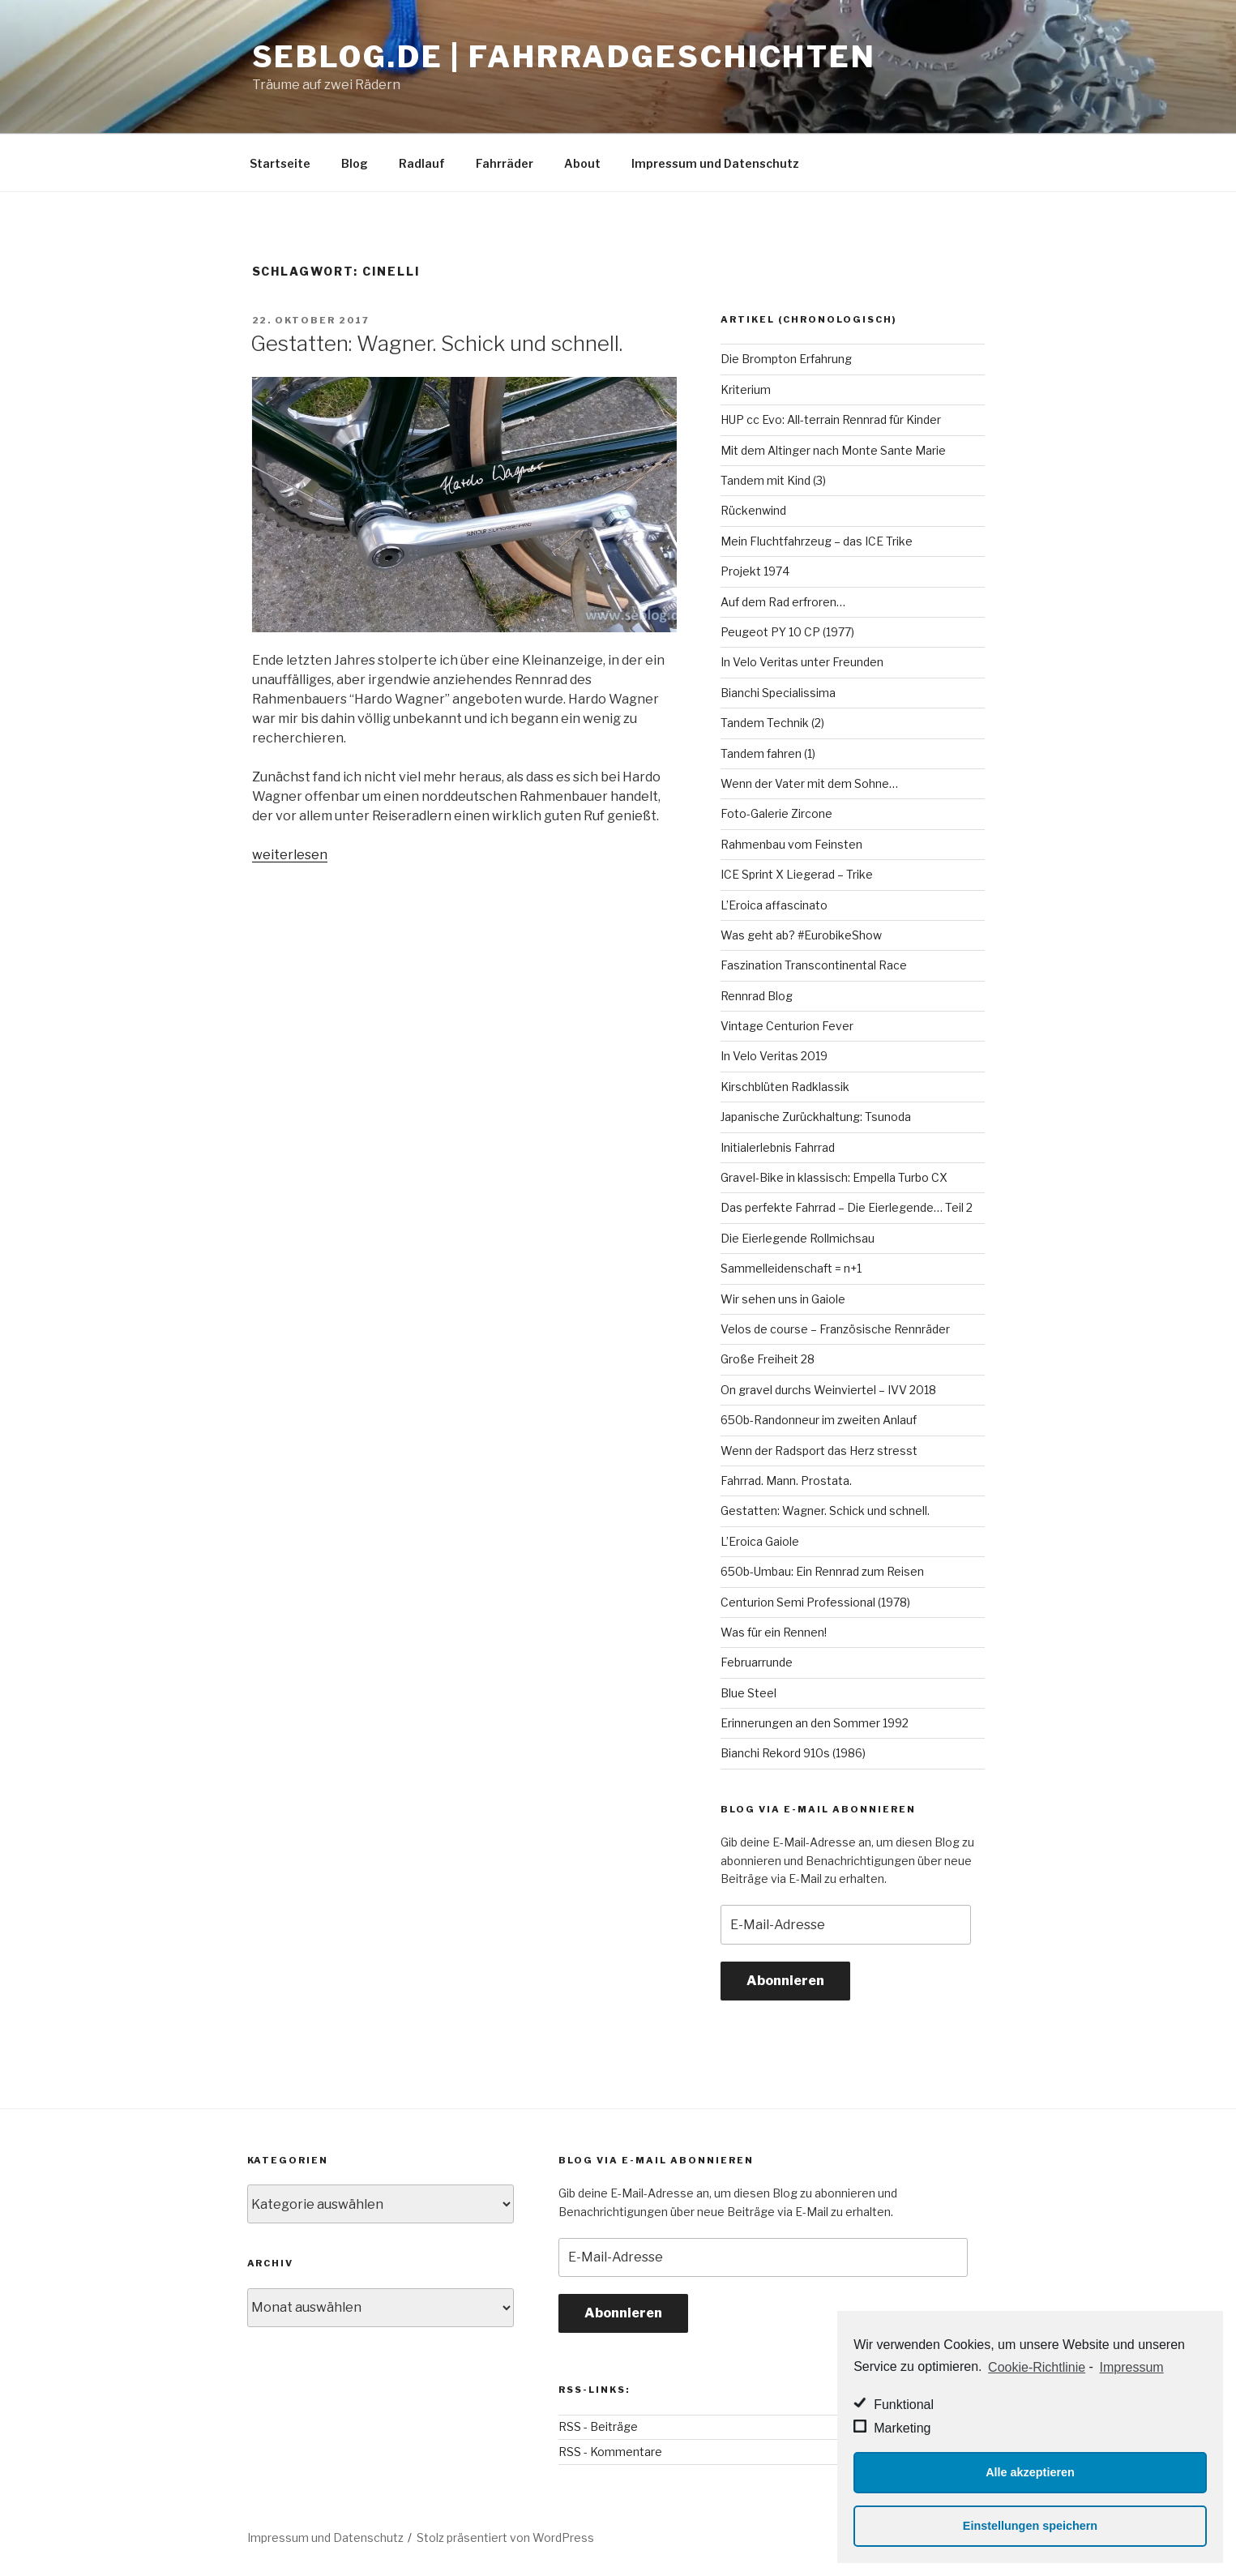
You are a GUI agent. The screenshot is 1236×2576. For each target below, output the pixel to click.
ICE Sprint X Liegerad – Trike (797, 874)
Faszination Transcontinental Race (814, 965)
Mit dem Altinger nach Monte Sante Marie (833, 450)
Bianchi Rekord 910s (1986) (793, 1753)
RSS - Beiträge (598, 2426)
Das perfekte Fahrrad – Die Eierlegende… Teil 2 (847, 1207)
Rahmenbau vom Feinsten (791, 844)
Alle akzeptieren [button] (1030, 2472)
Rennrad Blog (757, 996)
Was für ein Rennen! (774, 1632)
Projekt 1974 (755, 571)
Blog (354, 163)
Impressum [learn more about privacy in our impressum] (1132, 2367)
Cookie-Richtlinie (1036, 2367)
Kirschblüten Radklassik (785, 1086)
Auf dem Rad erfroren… (783, 602)
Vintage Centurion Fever (787, 1026)
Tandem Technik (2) (772, 723)
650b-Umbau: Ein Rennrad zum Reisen (822, 1571)
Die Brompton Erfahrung (786, 359)
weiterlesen (289, 854)
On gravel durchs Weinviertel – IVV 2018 (828, 1390)
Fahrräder (504, 163)
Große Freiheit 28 (768, 1359)
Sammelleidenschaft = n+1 (791, 1268)
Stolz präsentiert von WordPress (505, 2537)
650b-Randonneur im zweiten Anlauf (819, 1420)
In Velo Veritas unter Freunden (802, 662)
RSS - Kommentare (610, 2451)
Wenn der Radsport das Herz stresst (819, 1450)
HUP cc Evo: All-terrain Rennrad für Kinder (831, 419)
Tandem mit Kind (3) (773, 480)
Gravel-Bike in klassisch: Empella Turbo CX (834, 1177)
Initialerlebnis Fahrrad (778, 1147)
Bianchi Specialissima (778, 693)
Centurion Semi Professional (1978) (815, 1602)
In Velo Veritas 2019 (774, 1056)
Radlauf (422, 163)
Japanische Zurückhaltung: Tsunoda (816, 1116)
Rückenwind (753, 510)
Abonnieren (785, 1980)
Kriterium (746, 389)
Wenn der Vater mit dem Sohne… (809, 783)
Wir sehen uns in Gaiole (783, 1299)
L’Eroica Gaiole (760, 1541)
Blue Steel (748, 1693)
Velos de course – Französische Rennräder (835, 1329)
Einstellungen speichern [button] (1030, 2525)
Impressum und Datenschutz (715, 163)
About (582, 163)
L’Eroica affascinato (774, 905)
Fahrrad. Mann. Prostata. (786, 1480)
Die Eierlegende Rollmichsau (798, 1238)
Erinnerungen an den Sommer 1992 (815, 1723)
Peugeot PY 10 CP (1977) (787, 632)
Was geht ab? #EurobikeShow (801, 935)
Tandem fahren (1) (768, 753)
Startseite (280, 163)
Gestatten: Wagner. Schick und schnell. (436, 343)
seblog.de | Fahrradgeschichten (564, 57)
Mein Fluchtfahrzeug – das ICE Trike (817, 541)
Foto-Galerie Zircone (776, 813)
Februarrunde (757, 1662)
